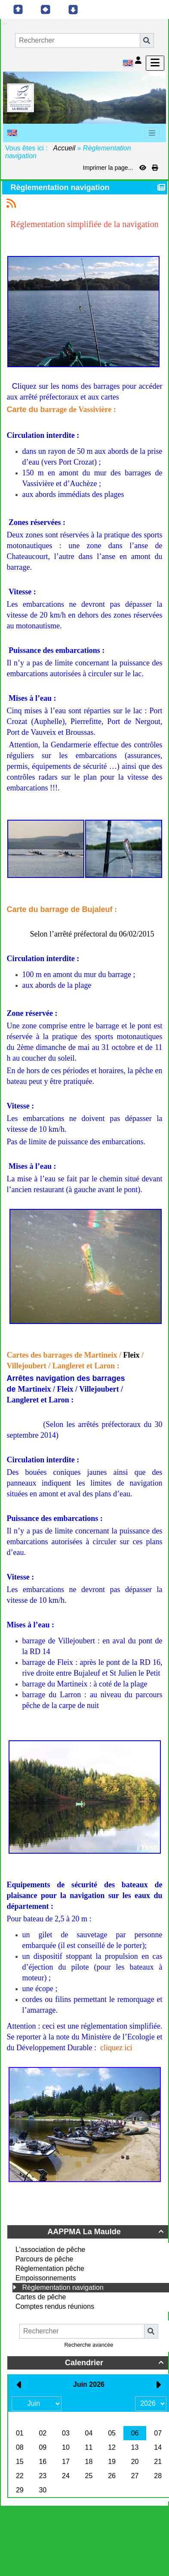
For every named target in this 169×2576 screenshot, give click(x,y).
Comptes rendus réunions (54, 2306)
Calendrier (115, 2362)
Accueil (64, 148)
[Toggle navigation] (152, 133)
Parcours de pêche (44, 2259)
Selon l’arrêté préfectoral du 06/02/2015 (92, 934)
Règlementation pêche (49, 2268)
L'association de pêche (50, 2249)
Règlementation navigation (62, 2287)
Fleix (131, 1355)
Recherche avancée (89, 2345)
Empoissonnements (45, 2278)
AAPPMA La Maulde (106, 2231)
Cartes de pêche (40, 2297)
